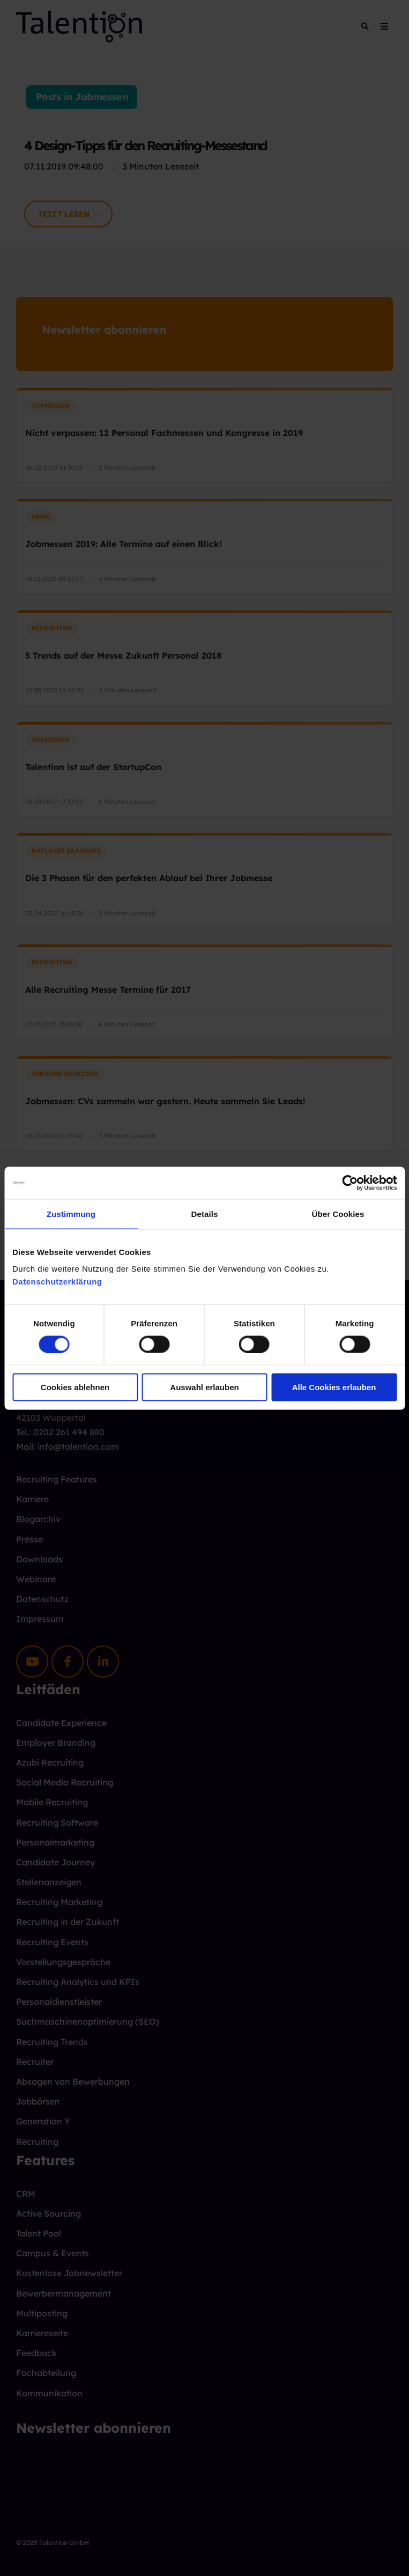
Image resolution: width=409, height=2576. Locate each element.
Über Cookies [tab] (338, 1213)
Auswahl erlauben (204, 1387)
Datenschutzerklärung (57, 1281)
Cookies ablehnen (75, 1387)
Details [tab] (204, 1213)
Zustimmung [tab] (71, 1213)
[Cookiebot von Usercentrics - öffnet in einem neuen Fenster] (350, 1183)
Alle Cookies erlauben (334, 1387)
